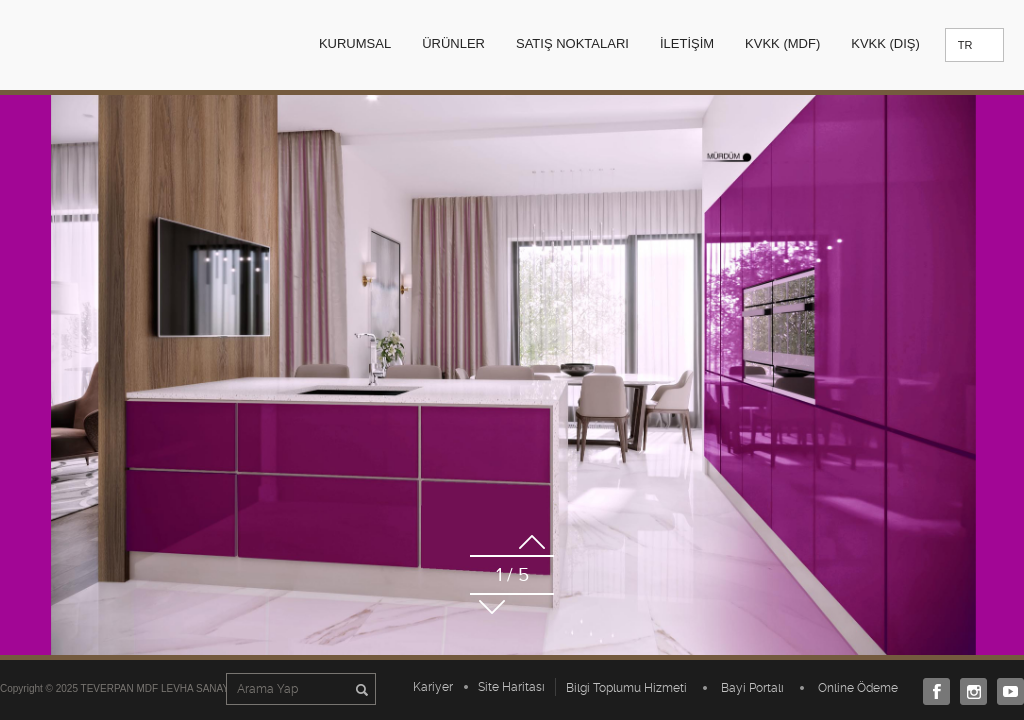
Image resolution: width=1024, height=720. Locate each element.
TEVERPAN (107, 44)
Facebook (931, 691)
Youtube (1005, 691)
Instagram (968, 691)
